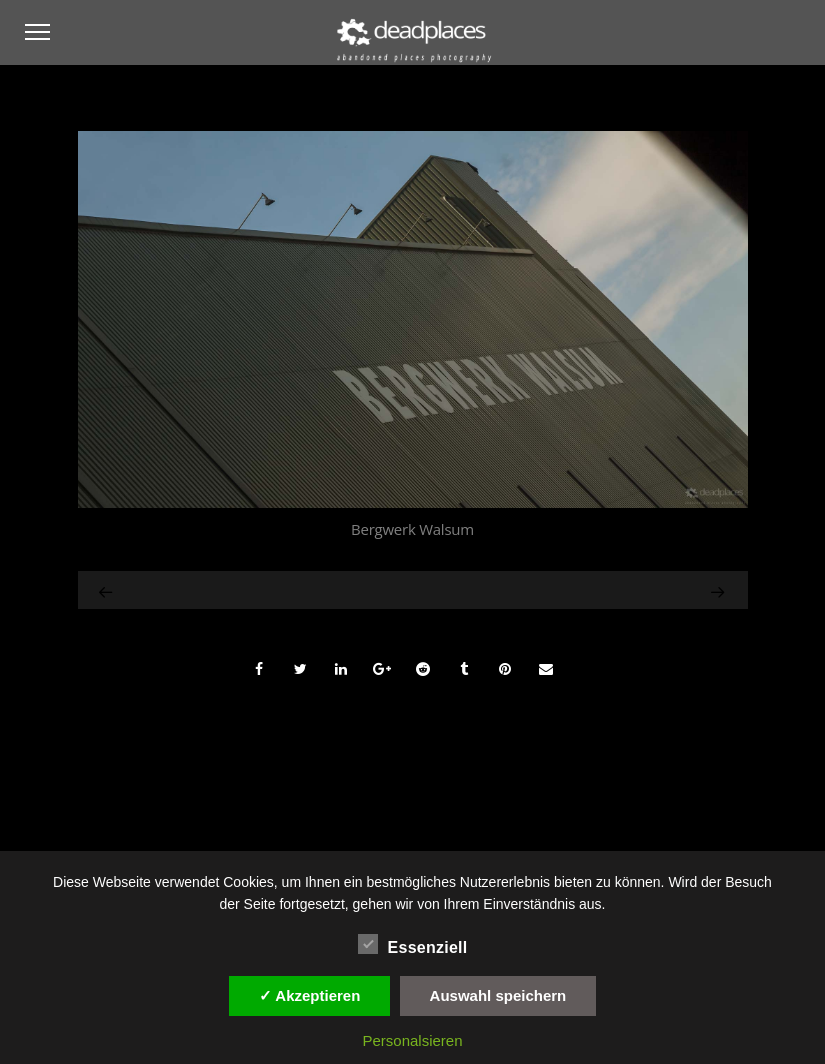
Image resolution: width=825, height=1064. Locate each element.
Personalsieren (412, 1040)
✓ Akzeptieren (310, 995)
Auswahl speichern (498, 995)
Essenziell (413, 945)
